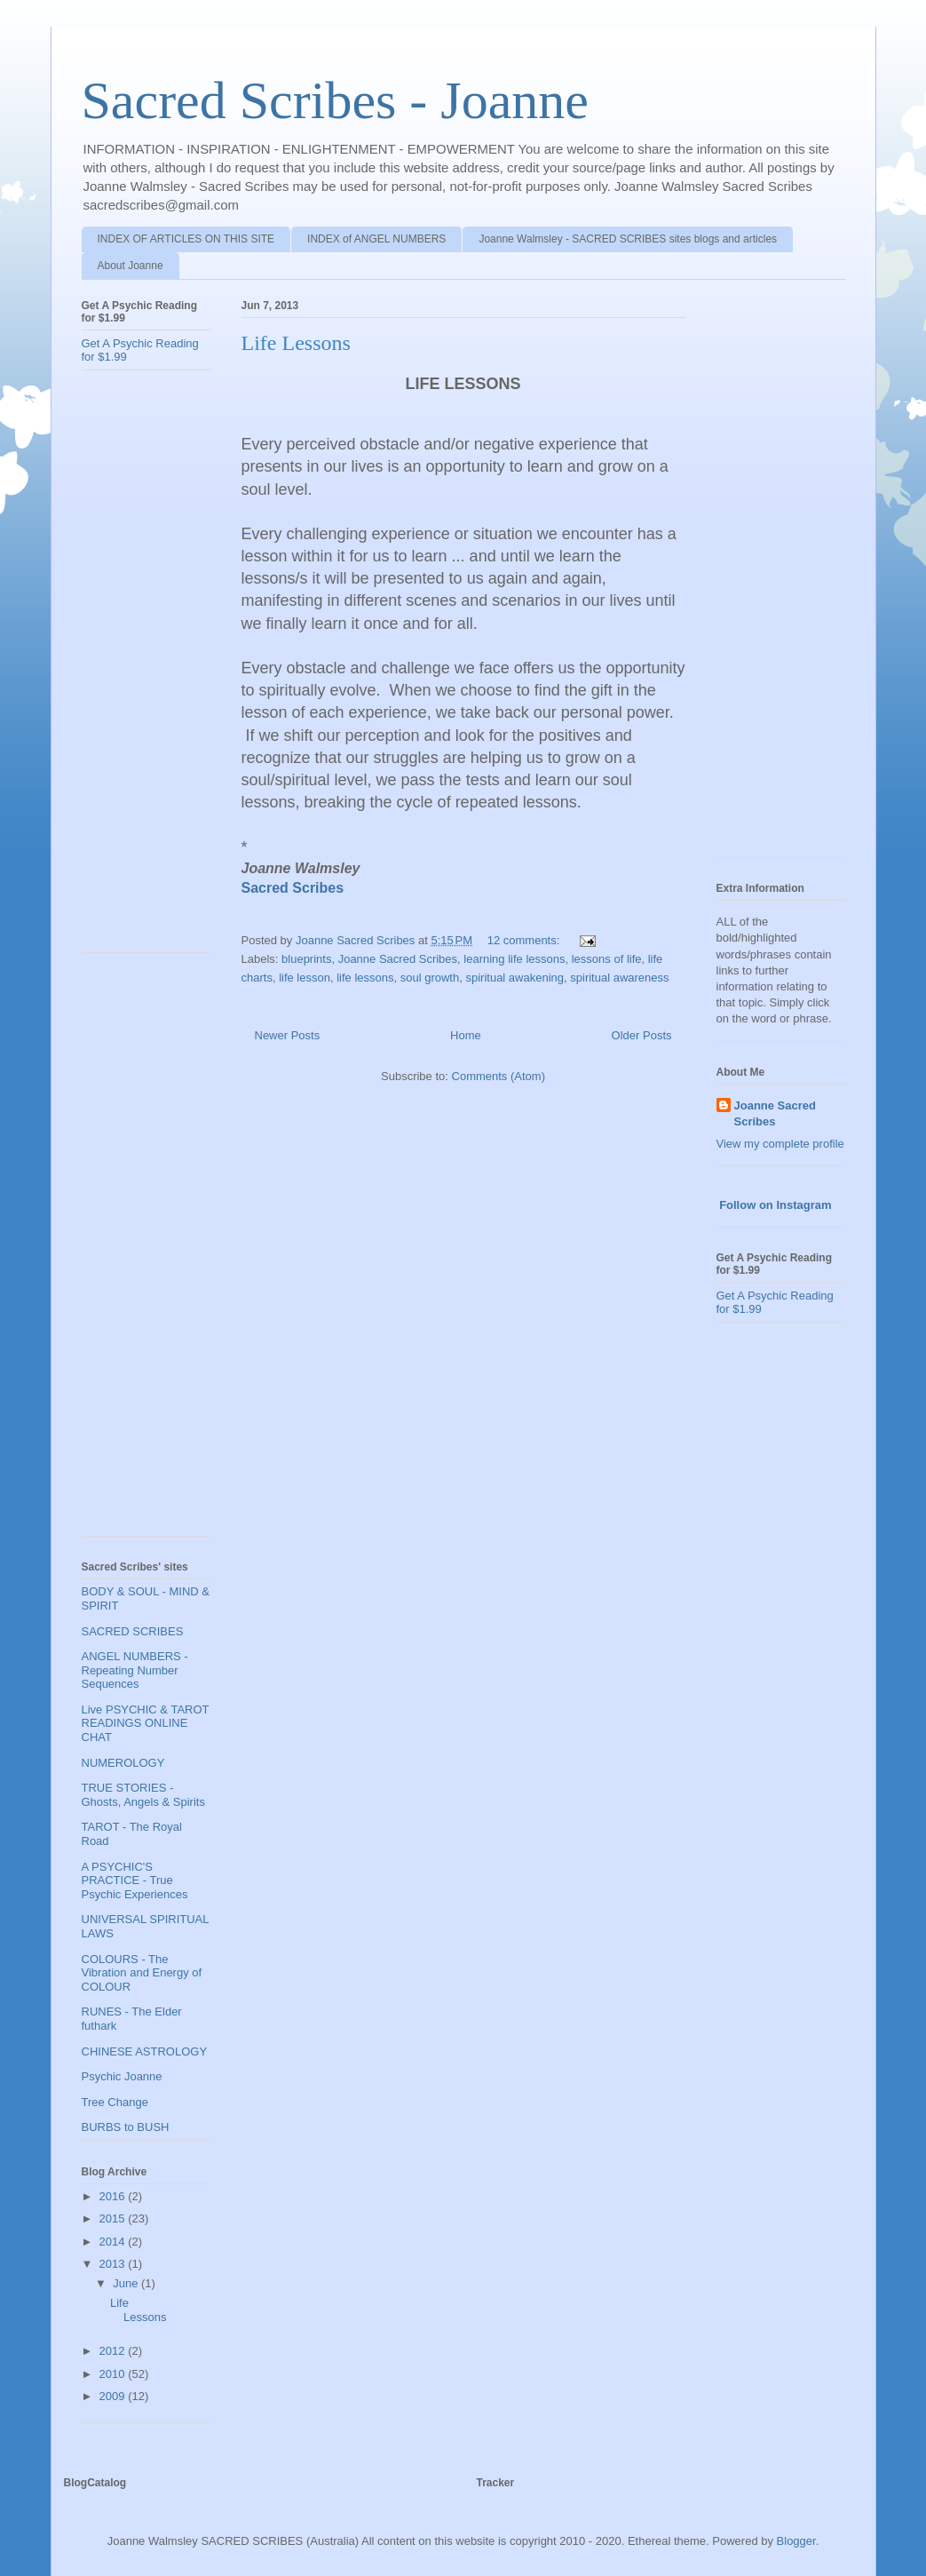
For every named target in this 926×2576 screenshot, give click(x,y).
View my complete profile (780, 1143)
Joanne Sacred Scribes (397, 959)
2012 (114, 2350)
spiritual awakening (514, 977)
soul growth (429, 977)
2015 (114, 2218)
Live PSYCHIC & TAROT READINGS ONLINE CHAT (146, 1723)
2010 (114, 2374)
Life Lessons (296, 342)
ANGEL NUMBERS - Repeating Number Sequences (135, 1670)
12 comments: (525, 940)
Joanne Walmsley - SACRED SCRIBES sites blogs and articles (628, 239)
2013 (114, 2263)
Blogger (796, 2541)
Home (465, 1035)
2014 (114, 2241)
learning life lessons (514, 959)
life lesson (304, 977)
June (127, 2283)
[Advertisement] (153, 668)
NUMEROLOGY (123, 1762)
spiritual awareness (619, 977)
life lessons (364, 977)
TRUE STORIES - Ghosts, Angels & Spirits (143, 1795)
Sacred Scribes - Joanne (335, 100)
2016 (114, 2196)
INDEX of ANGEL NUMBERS (376, 239)
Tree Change (115, 2102)
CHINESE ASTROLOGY (145, 2051)
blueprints (306, 959)
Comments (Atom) (498, 1076)
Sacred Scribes (292, 887)
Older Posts (642, 1035)
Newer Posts (288, 1035)
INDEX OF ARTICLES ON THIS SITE (186, 239)
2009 (114, 2396)
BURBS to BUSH (126, 2127)
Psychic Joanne (122, 2076)
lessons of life (607, 959)
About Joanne (130, 265)
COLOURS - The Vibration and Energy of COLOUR (142, 1972)
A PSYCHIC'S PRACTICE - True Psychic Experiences (135, 1880)
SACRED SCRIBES (133, 1631)
